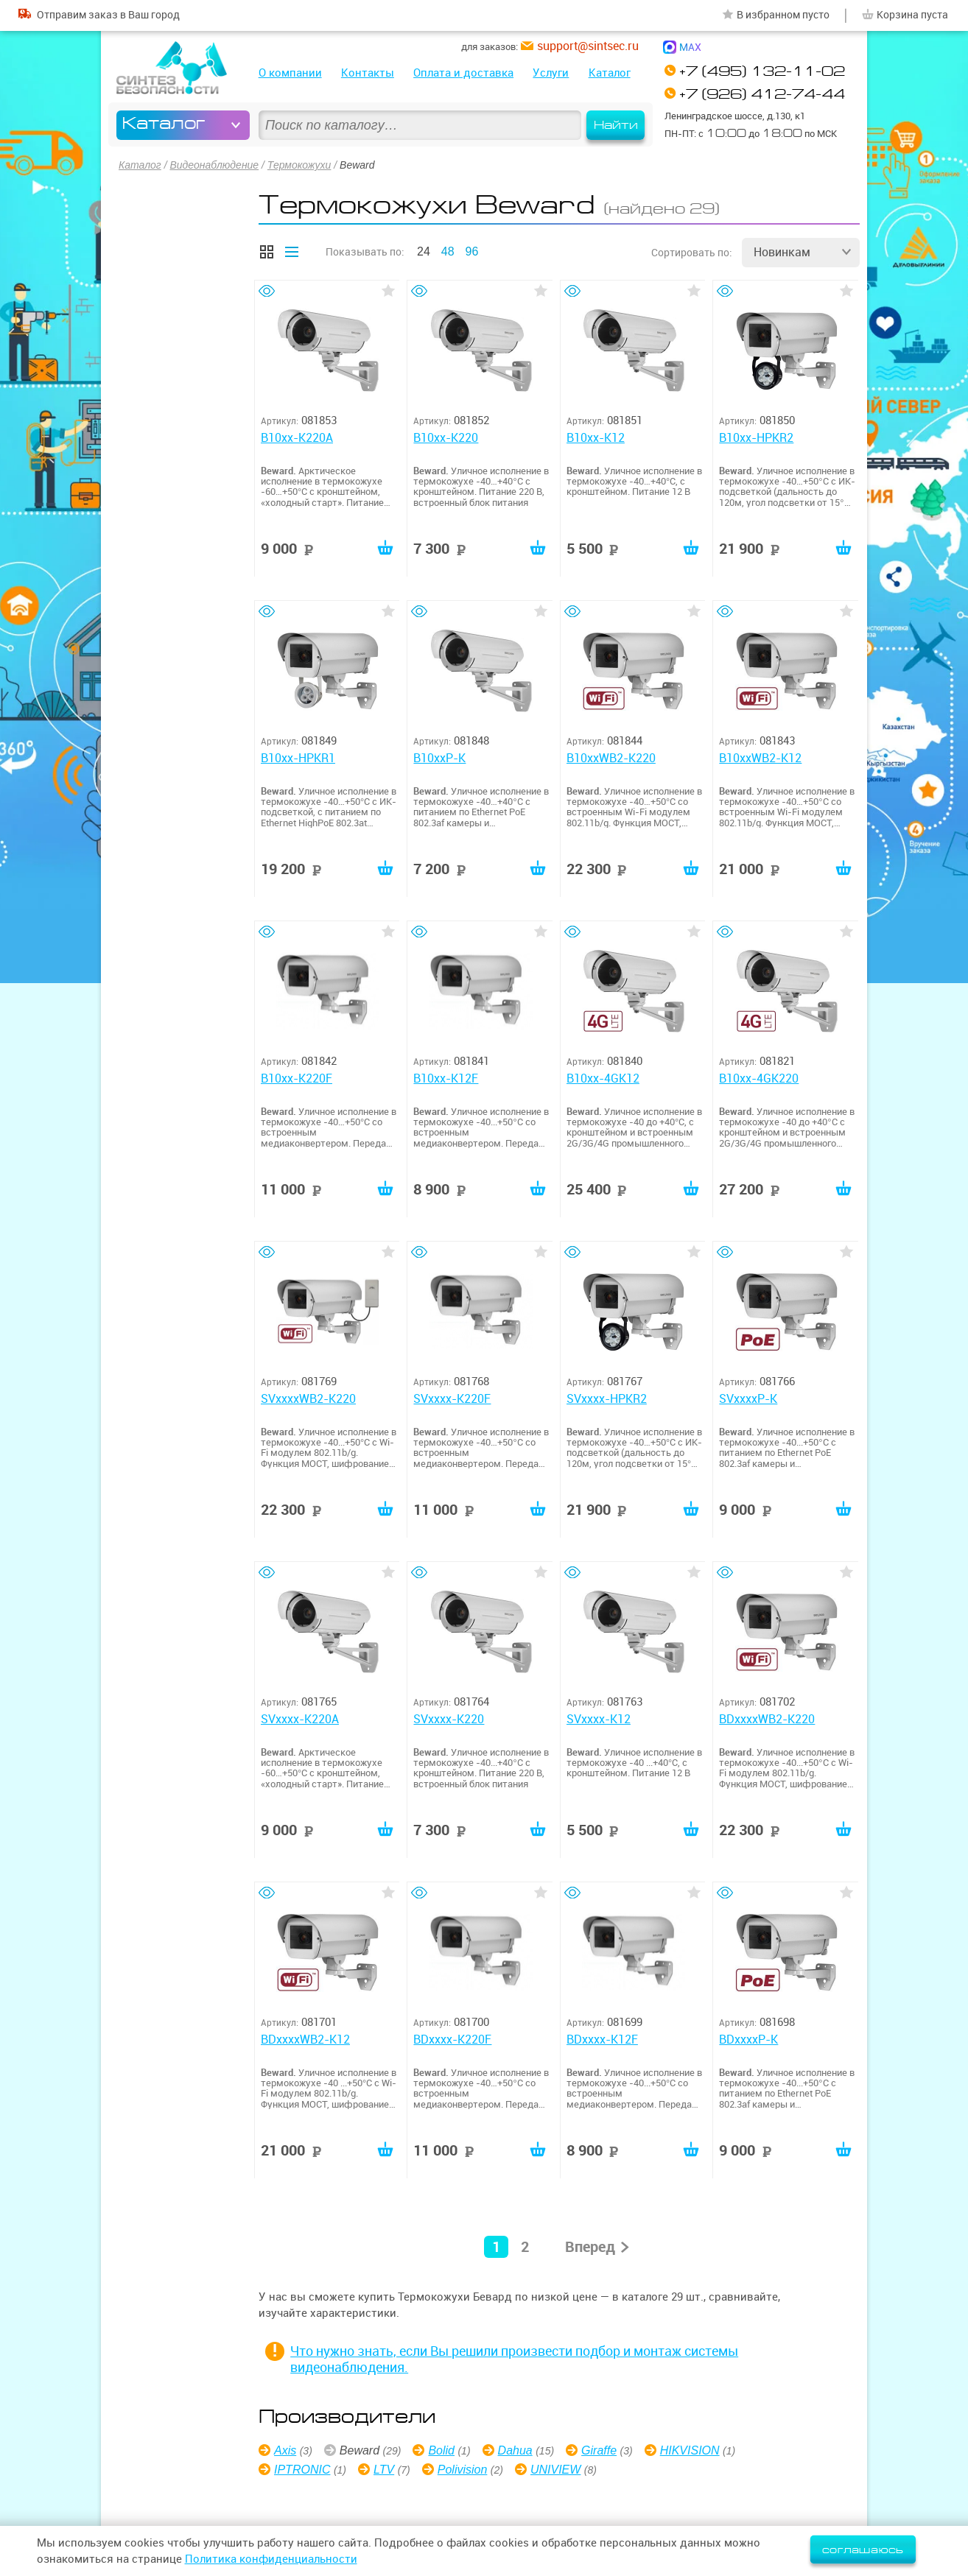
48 (448, 251)
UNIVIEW (555, 2469)
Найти (616, 125)
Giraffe (599, 2450)
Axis (285, 2450)
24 (423, 251)
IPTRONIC (302, 2469)
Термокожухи (299, 165)
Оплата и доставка (463, 73)
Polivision (463, 2469)
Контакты (367, 73)
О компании (290, 73)
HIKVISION (690, 2450)
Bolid (441, 2450)
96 (472, 251)
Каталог (610, 73)
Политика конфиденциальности (271, 2559)
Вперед (590, 2246)
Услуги (551, 73)
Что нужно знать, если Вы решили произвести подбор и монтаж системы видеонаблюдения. (514, 2359)
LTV (383, 2469)
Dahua (515, 2450)
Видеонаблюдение (214, 165)
